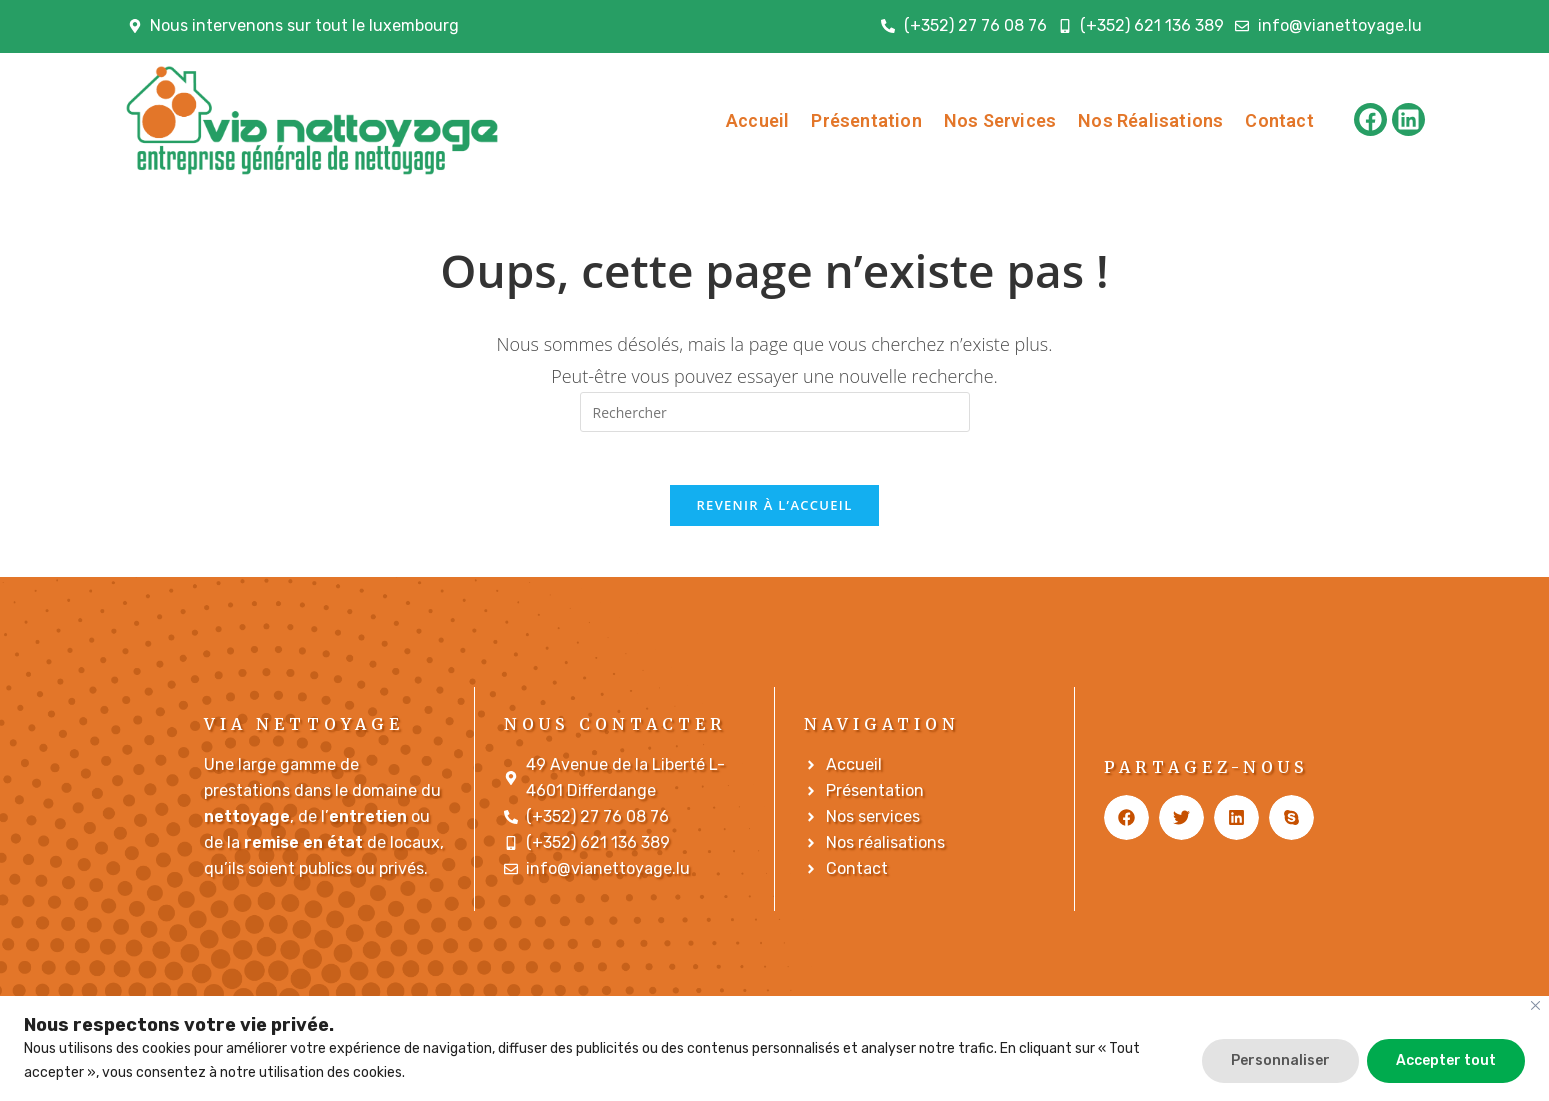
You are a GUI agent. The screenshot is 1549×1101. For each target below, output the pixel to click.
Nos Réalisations (1150, 120)
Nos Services (1000, 120)
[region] (774, 1048)
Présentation (866, 120)
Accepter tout (1446, 1060)
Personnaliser (1280, 1060)
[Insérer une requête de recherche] (775, 412)
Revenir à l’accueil (774, 513)
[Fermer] (1535, 1005)
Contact (1279, 120)
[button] (1126, 825)
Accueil (757, 120)
